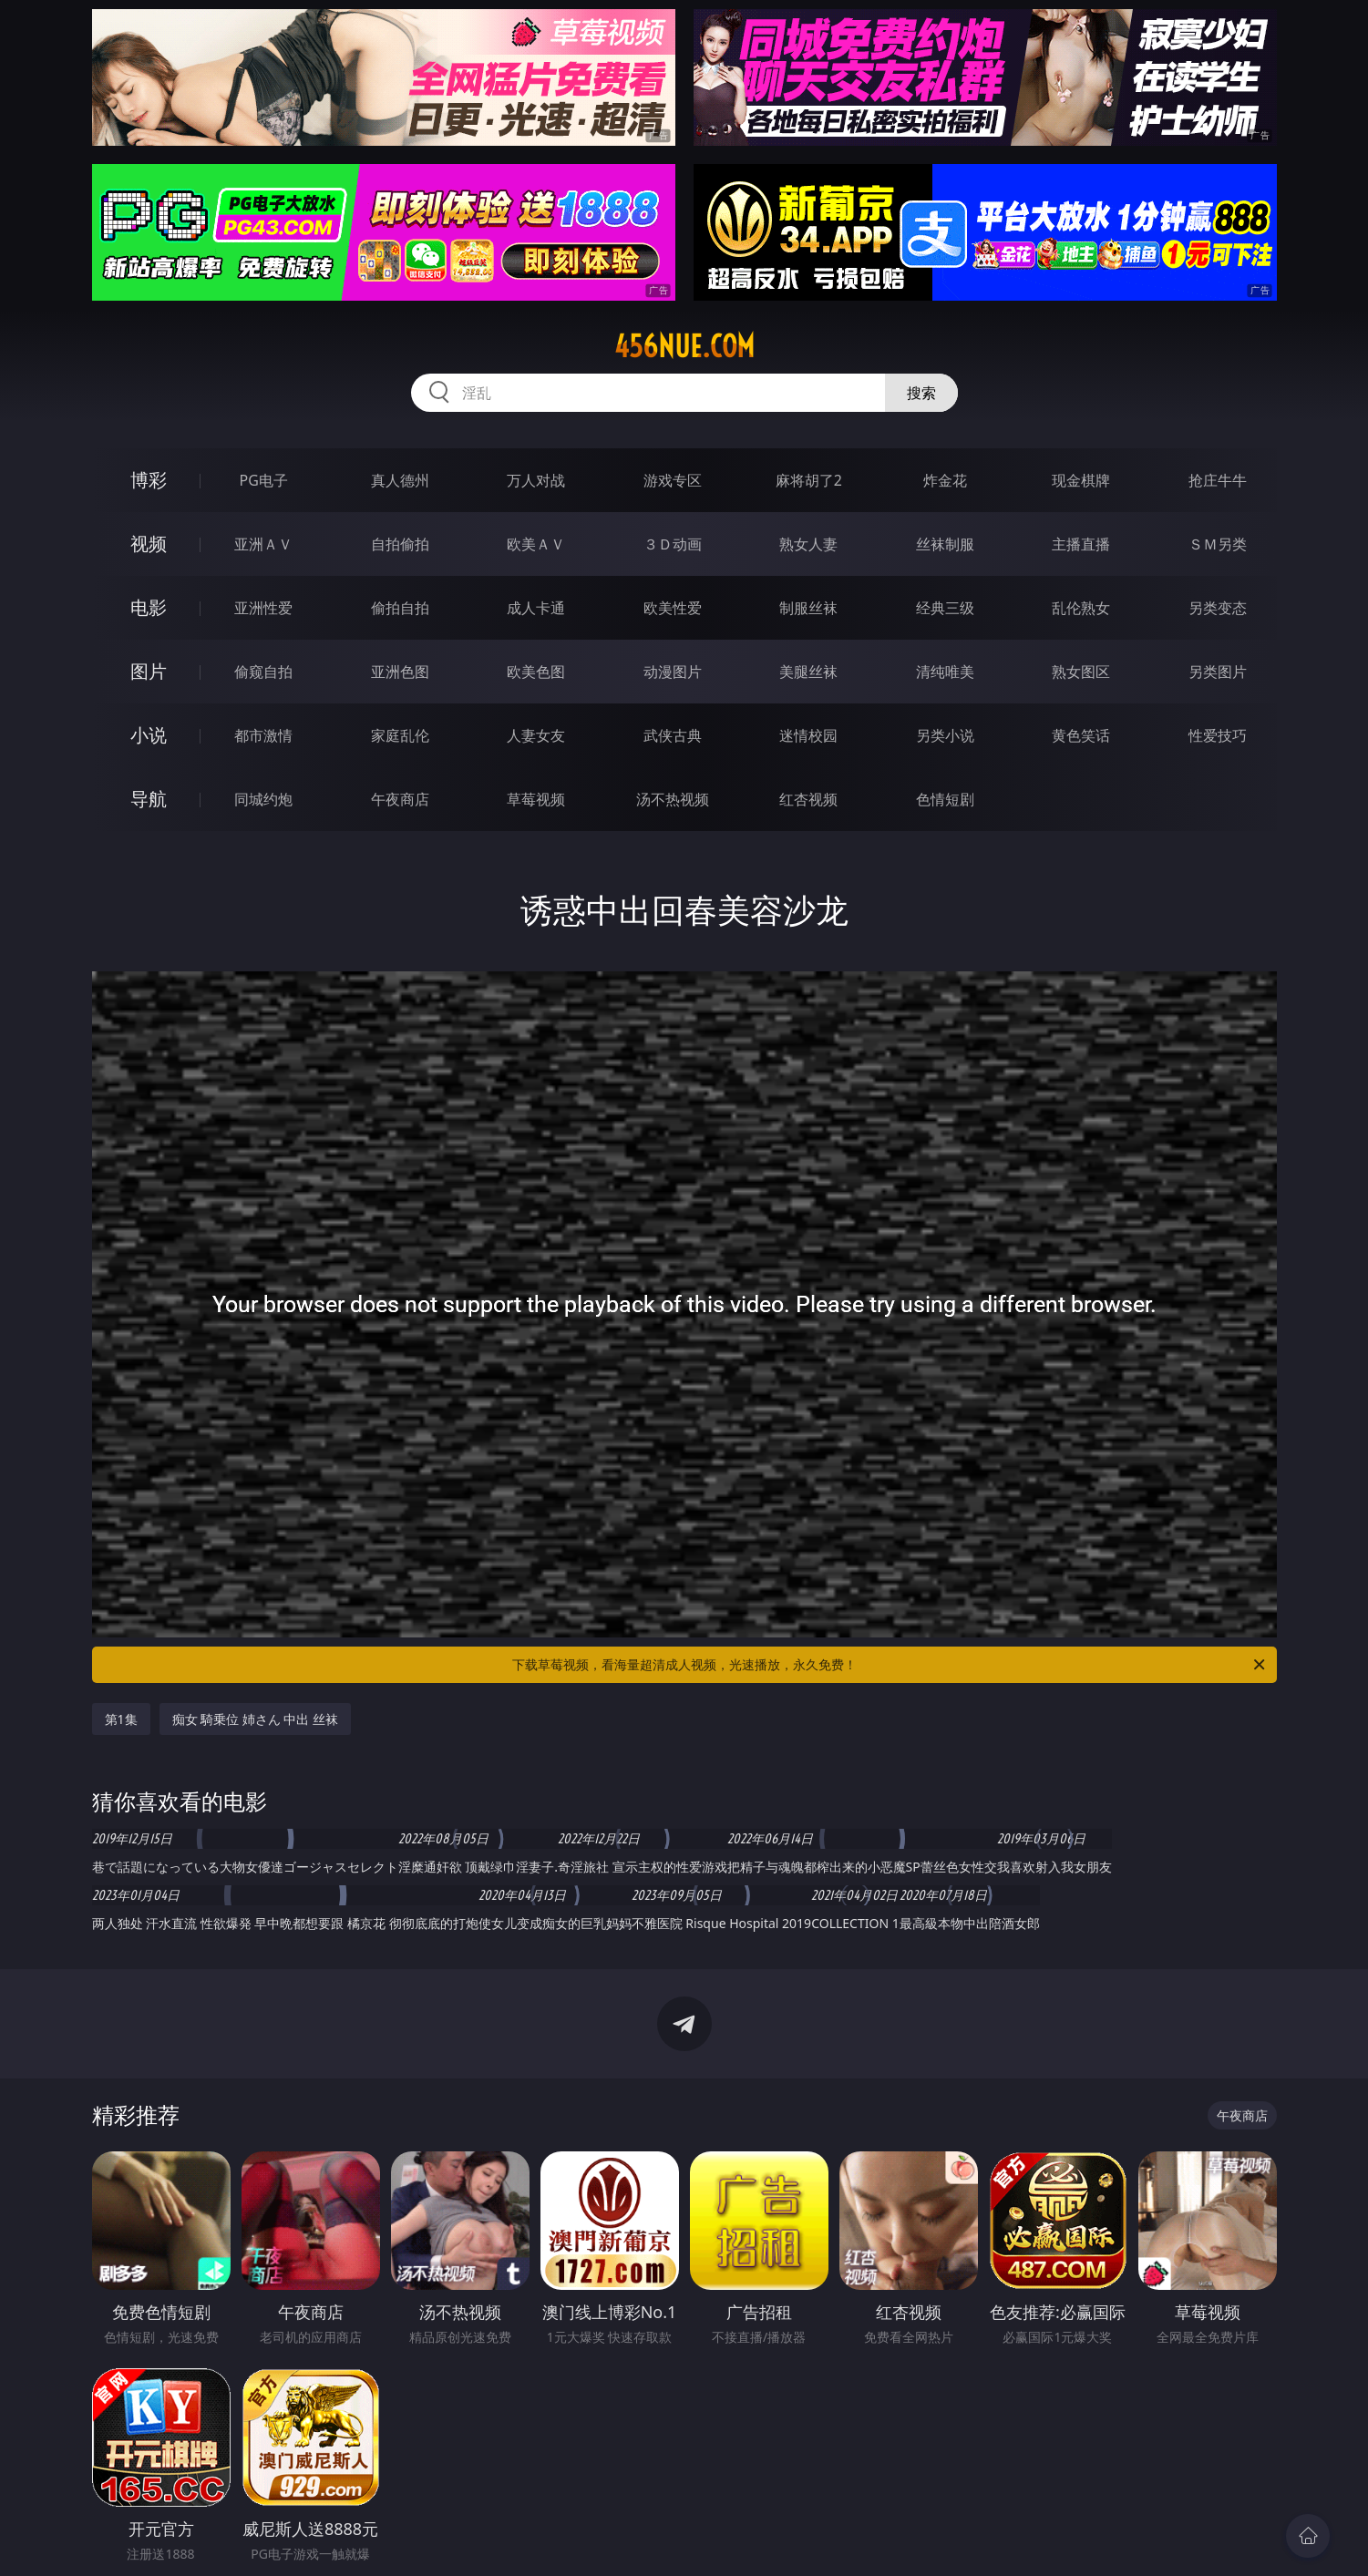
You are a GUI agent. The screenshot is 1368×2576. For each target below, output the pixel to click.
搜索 (921, 393)
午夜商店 (400, 799)
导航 (148, 798)
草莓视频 (536, 799)
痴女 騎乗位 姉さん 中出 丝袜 (255, 1719)
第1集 (121, 1719)
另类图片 (1217, 672)
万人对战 (536, 480)
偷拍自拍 (400, 608)
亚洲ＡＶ (263, 544)
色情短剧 (945, 799)
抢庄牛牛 (1217, 480)
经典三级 (945, 608)
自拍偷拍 (400, 544)
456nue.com (684, 346)
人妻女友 (536, 735)
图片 (148, 671)
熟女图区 (1081, 672)
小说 (148, 735)
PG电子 (264, 480)
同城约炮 (263, 799)
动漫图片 (672, 672)
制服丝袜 (808, 608)
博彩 (148, 479)
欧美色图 (536, 672)
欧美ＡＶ (536, 544)
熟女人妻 (808, 544)
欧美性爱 (672, 608)
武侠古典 (672, 735)
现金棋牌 (1081, 480)
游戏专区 (672, 480)
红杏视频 (808, 799)
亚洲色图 (400, 672)
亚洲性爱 (263, 608)
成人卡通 (536, 608)
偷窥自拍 (263, 672)
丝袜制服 (945, 544)
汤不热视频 (672, 799)
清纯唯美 (945, 672)
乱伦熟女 (1081, 608)
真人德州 (400, 480)
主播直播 (1081, 544)
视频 (148, 543)
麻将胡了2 (809, 480)
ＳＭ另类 (1217, 544)
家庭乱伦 (400, 735)
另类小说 (945, 735)
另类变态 (1217, 608)
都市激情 (263, 735)
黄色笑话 (1081, 735)
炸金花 (945, 480)
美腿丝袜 (808, 672)
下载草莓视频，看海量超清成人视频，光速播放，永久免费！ (890, 1665)
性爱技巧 (1217, 735)
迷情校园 (808, 735)
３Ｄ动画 (672, 544)
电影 (148, 607)
